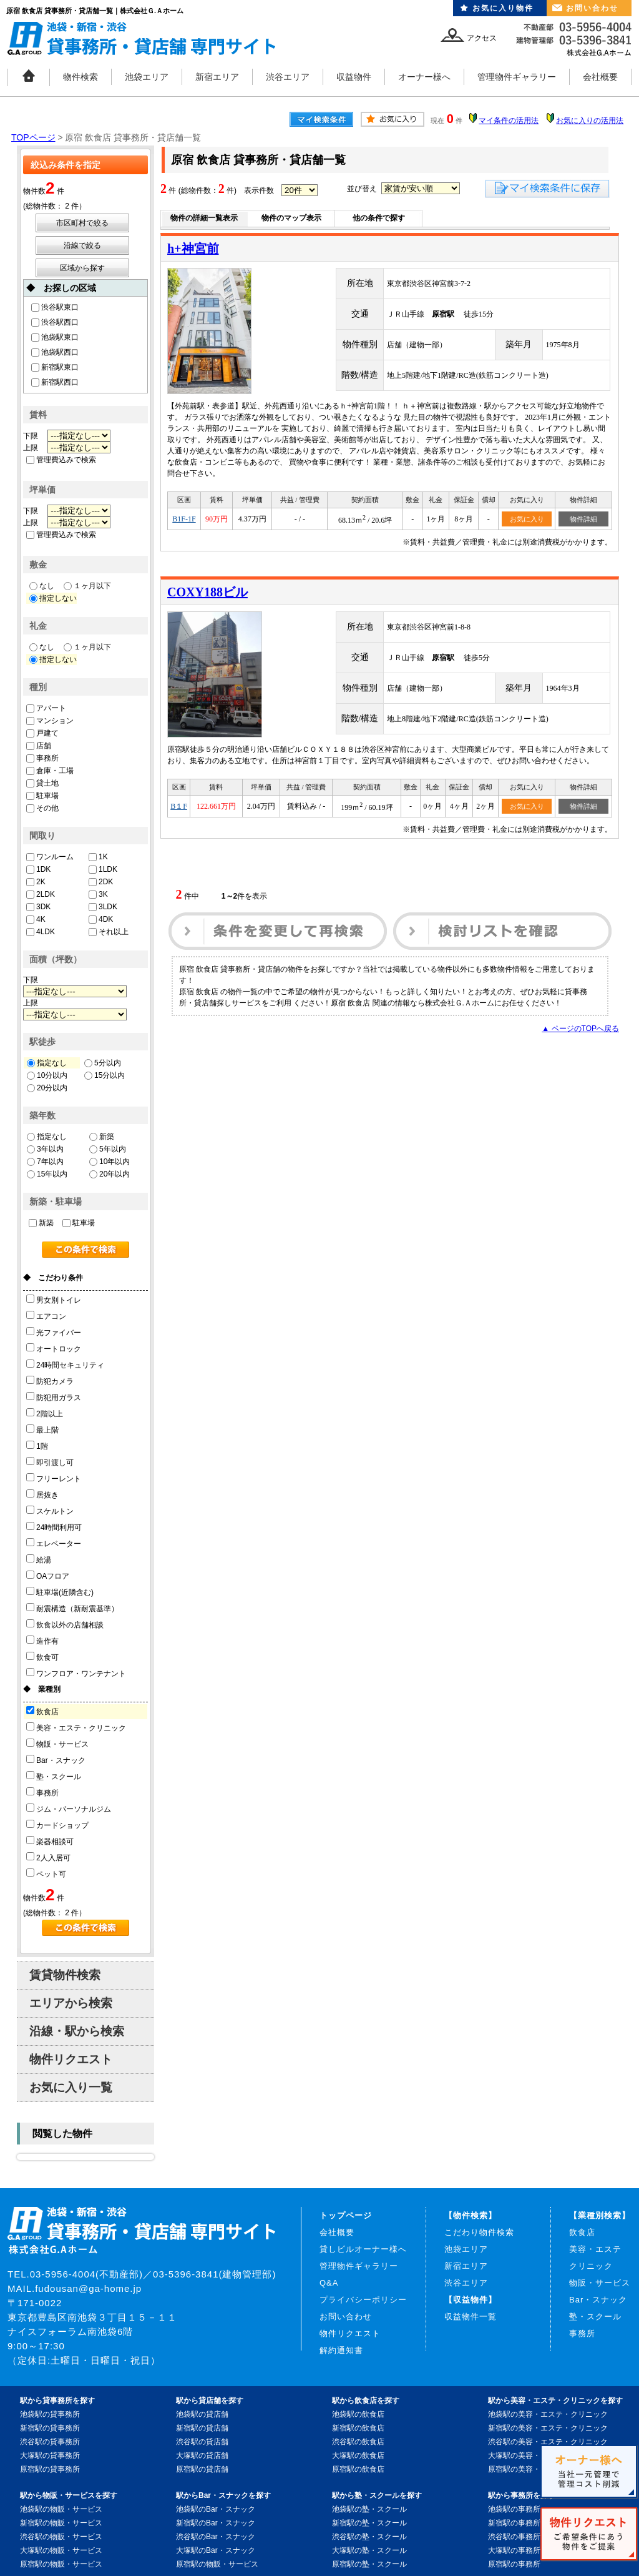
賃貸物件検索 (64, 1974)
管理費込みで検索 (61, 459)
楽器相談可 (50, 1841)
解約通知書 (341, 2350)
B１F (178, 806)
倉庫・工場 (50, 770)
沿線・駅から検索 (76, 2031)
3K (98, 894)
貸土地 (42, 783)
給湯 (38, 1559)
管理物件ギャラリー (516, 77)
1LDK (103, 869)
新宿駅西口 (55, 382)
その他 (42, 808)
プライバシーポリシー (363, 2299)
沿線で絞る (82, 245)
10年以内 (109, 1161)
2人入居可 (48, 1857)
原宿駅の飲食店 (358, 2469)
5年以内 (107, 1149)
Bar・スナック (55, 1760)
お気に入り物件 (503, 8)
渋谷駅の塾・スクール (369, 2536)
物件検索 (80, 77)
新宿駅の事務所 (514, 2523)
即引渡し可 (50, 1462)
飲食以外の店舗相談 (65, 1624)
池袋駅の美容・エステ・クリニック (548, 2414)
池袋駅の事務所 (514, 2509)
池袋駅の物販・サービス (61, 2509)
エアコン (46, 1316)
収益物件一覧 (470, 2316)
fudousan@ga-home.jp (88, 2288)
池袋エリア (146, 77)
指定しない (53, 598)
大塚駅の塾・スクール (369, 2550)
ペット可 (46, 1873)
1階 (37, 1446)
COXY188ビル (207, 592)
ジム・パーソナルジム (68, 1809)
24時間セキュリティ (65, 1364)
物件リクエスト (70, 2059)
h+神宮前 (193, 248)
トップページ (346, 2215)
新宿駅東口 (55, 367)
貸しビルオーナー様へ (363, 2249)
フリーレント (53, 1478)
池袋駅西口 (55, 352)
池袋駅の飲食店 (358, 2414)
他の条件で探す (379, 218)
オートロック (53, 1348)
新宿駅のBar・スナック (215, 2523)
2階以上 (44, 1413)
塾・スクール (53, 1776)
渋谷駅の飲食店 (358, 2441)
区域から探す (82, 268)
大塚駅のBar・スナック (215, 2550)
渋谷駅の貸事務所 (50, 2441)
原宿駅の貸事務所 (50, 2469)
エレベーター (53, 1543)
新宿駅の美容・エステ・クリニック (548, 2428)
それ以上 (109, 931)
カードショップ (57, 1825)
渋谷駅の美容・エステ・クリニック (548, 2441)
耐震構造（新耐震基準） (72, 1608)
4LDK (40, 931)
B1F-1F (183, 519)
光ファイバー (53, 1332)
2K (36, 881)
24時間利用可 (54, 1527)
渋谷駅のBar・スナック (215, 2536)
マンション (50, 720)
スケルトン (50, 1511)
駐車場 (42, 795)
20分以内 (47, 1087)
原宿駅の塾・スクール (369, 2564)
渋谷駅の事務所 (514, 2536)
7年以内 (45, 1161)
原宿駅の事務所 (514, 2564)
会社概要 (600, 77)
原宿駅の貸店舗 (202, 2469)
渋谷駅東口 (55, 307)
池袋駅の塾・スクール (369, 2509)
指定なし (47, 1063)
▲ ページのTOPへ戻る (580, 1028)
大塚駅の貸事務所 (50, 2455)
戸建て (42, 733)
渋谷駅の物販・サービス (61, 2536)
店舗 (38, 745)
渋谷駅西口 (55, 322)
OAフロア (47, 1576)
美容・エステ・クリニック (76, 1727)
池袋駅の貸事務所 (50, 2414)
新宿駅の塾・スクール (369, 2523)
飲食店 (42, 1711)
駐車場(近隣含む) (60, 1592)
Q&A (329, 2282)
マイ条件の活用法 (509, 120)
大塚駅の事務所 (514, 2550)
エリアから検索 (70, 2003)
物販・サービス (57, 1744)
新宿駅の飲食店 (358, 2428)
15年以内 (47, 1174)
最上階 (42, 1429)
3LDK (103, 906)
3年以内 (45, 1149)
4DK (101, 919)
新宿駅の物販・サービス (61, 2523)
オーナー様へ (424, 77)
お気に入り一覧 (70, 2087)
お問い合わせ (592, 8)
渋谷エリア (288, 77)
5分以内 (102, 1063)
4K (36, 919)
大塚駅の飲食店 (358, 2455)
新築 (101, 1136)
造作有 (42, 1641)
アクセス (482, 38)
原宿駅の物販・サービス (61, 2564)
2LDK (40, 894)
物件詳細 (583, 519)
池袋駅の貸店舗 (202, 2414)
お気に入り (527, 519)
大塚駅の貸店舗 (202, 2455)
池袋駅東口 (55, 337)
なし (41, 585)
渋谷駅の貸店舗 (202, 2441)
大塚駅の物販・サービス (61, 2550)
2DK (101, 881)
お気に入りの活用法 (589, 120)
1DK (38, 869)
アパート (46, 708)
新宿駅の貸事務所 (50, 2428)
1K (98, 856)
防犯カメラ (50, 1381)
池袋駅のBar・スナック (215, 2509)
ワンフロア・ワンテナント (76, 1673)
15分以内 (104, 1075)
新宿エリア (217, 77)
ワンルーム (50, 856)
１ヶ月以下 (87, 585)
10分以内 (47, 1075)
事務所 (42, 758)
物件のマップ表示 (291, 218)
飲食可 (42, 1657)
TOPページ (33, 137)
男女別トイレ (53, 1300)
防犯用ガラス (53, 1397)
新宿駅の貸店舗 (202, 2428)
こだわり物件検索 (479, 2232)
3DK (38, 906)
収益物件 (353, 77)
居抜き (42, 1494)
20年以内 (109, 1174)
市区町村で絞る (82, 223)
